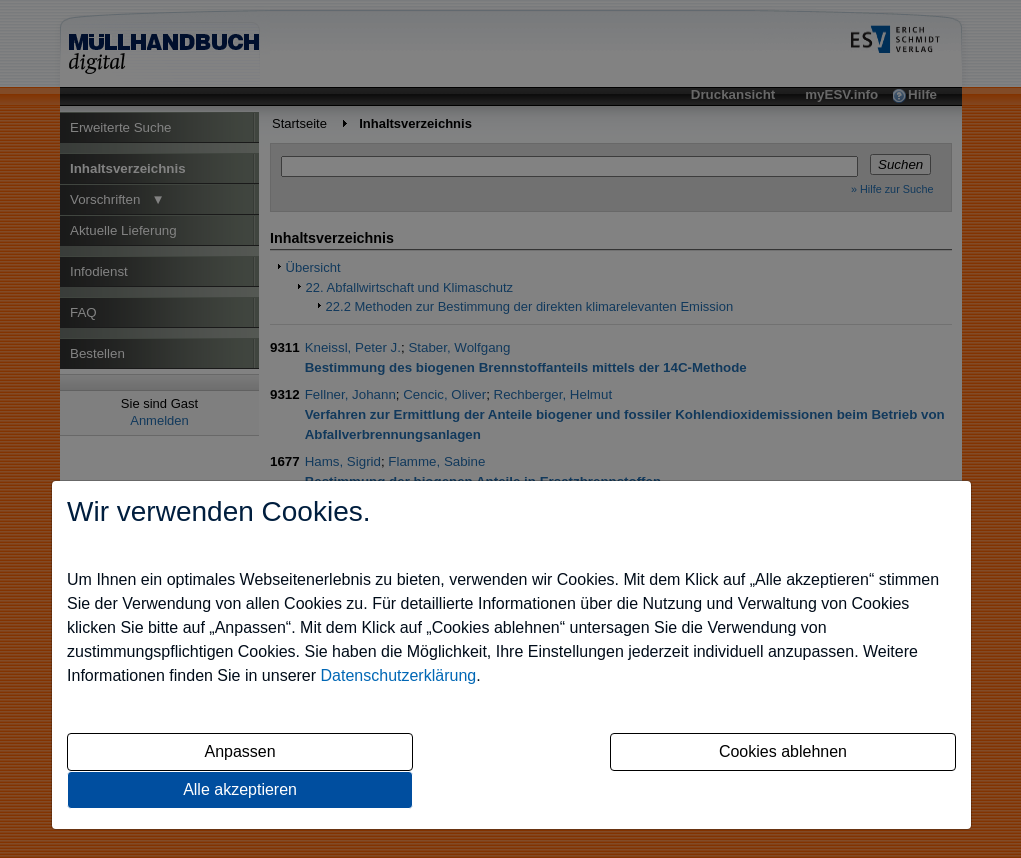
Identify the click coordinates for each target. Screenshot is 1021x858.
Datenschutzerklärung (399, 675)
